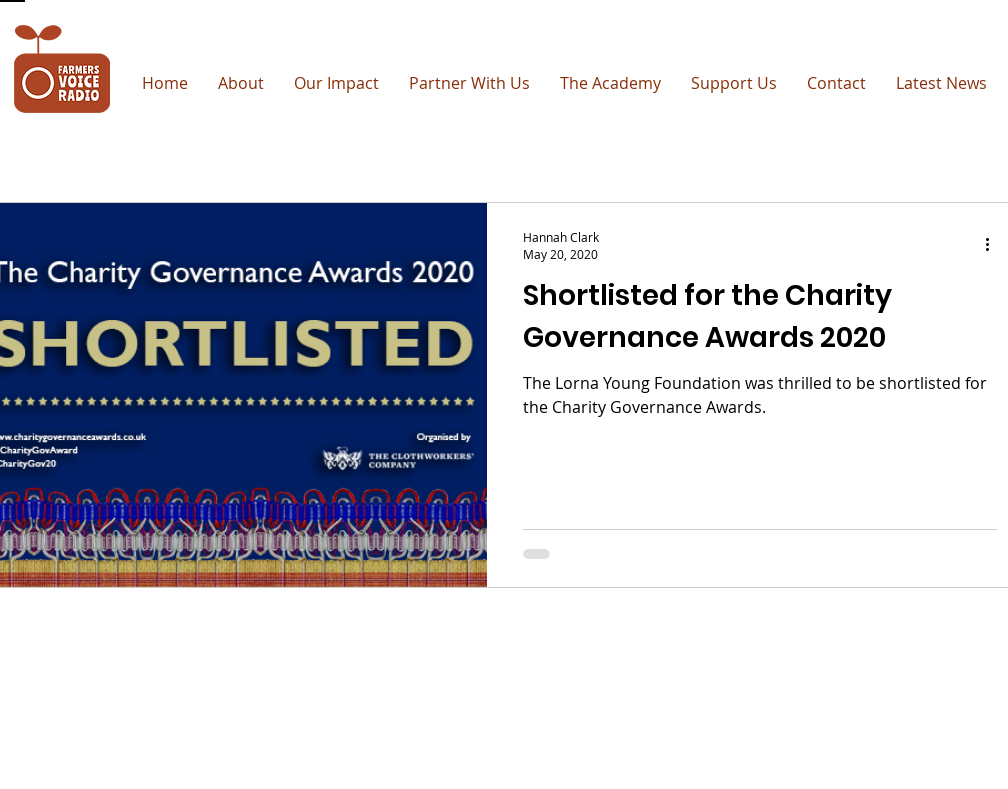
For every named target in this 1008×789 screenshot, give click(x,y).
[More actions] (994, 245)
